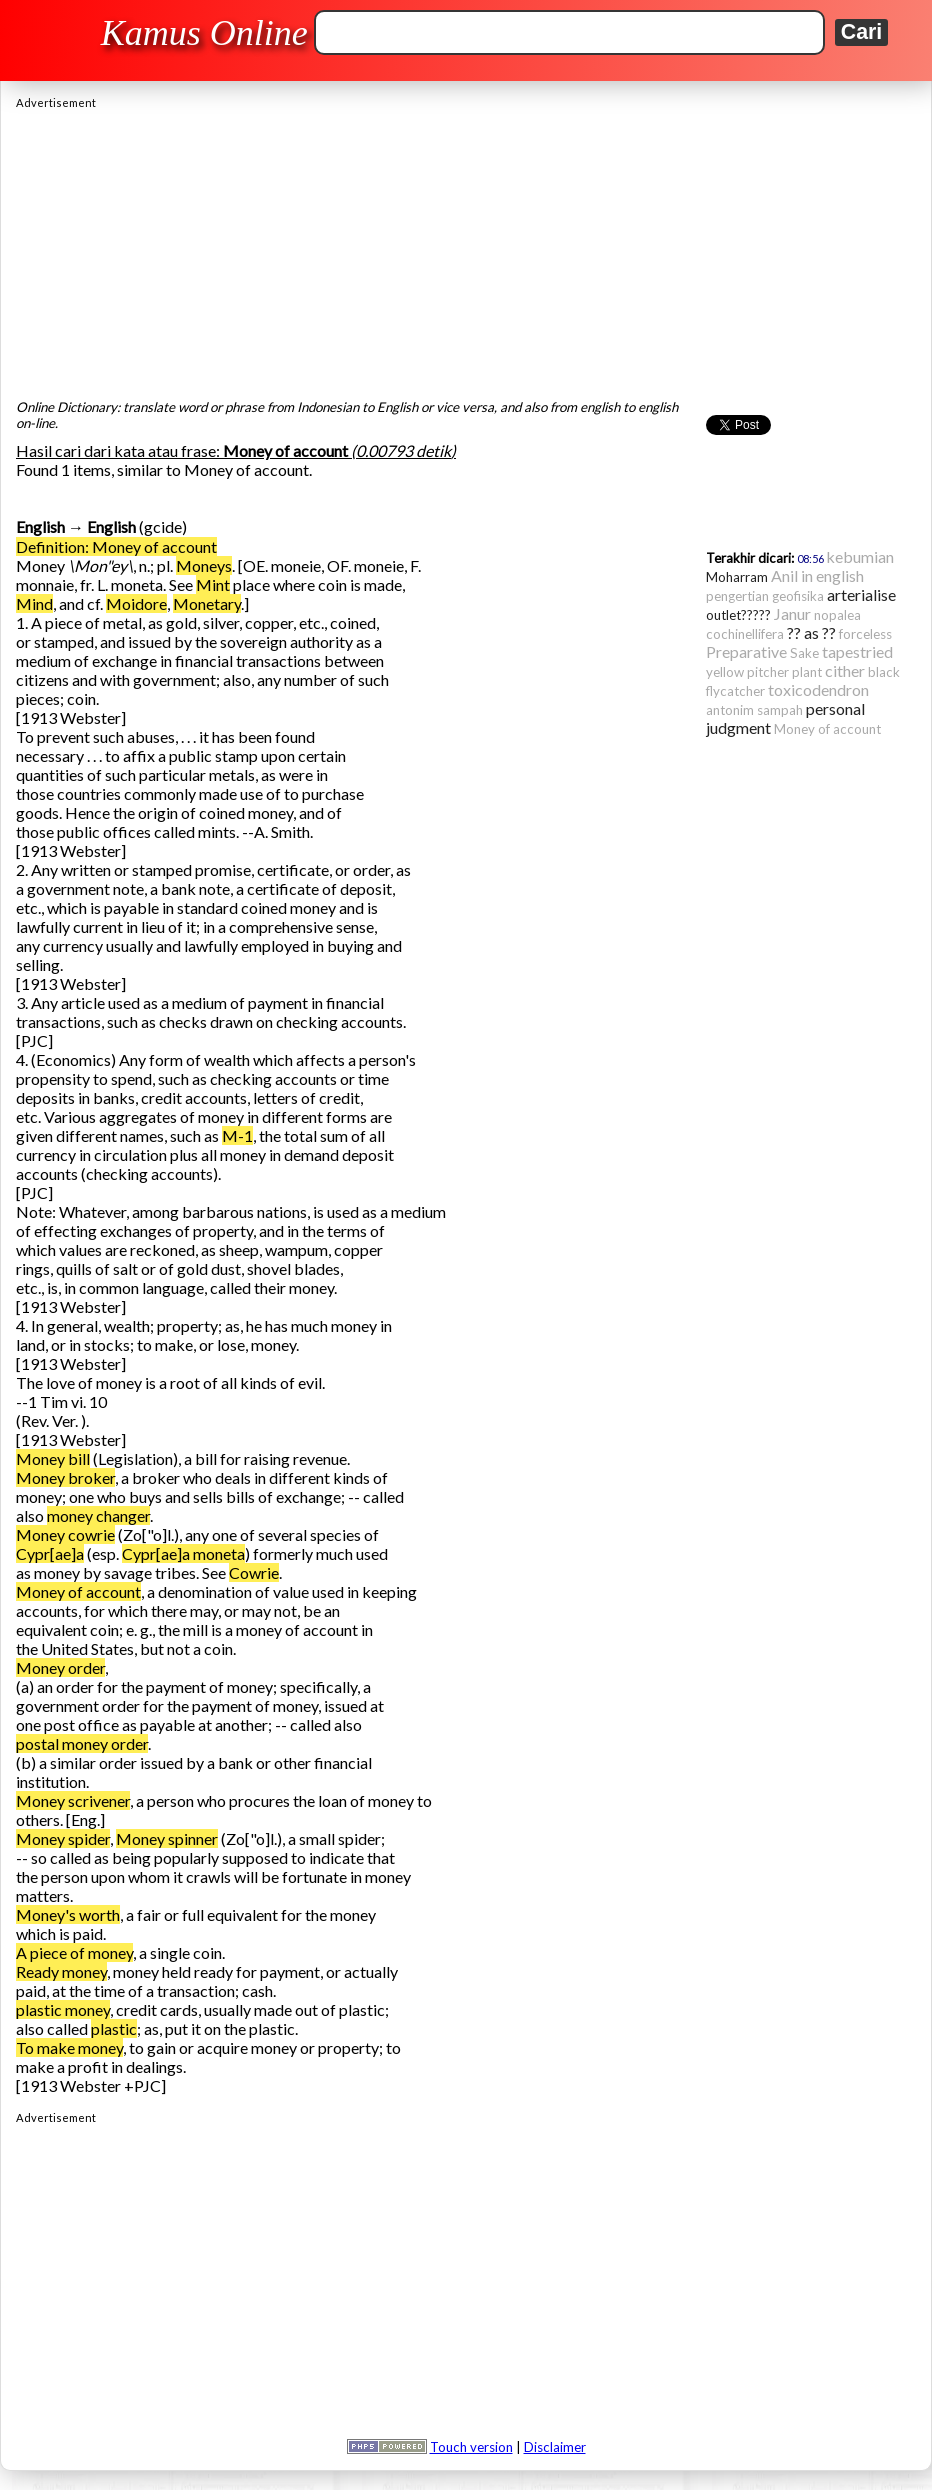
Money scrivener (73, 1800)
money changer (98, 1515)
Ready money (61, 1971)
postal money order (82, 1743)
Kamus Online (204, 33)
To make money (69, 2047)
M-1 (237, 1135)
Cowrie (254, 1572)
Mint (213, 584)
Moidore (136, 603)
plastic (114, 2028)
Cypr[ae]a (50, 1553)
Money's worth (68, 1914)
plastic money (63, 2009)
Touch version (471, 2447)
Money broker (65, 1477)
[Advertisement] (466, 249)
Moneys (204, 565)
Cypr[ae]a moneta (183, 1553)
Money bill (53, 1458)
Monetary (207, 603)
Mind (34, 603)
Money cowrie (65, 1534)
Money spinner (167, 1838)
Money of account (78, 1591)
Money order (60, 1667)
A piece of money (74, 1952)
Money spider (63, 1838)
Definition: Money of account (116, 546)
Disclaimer (555, 2447)
